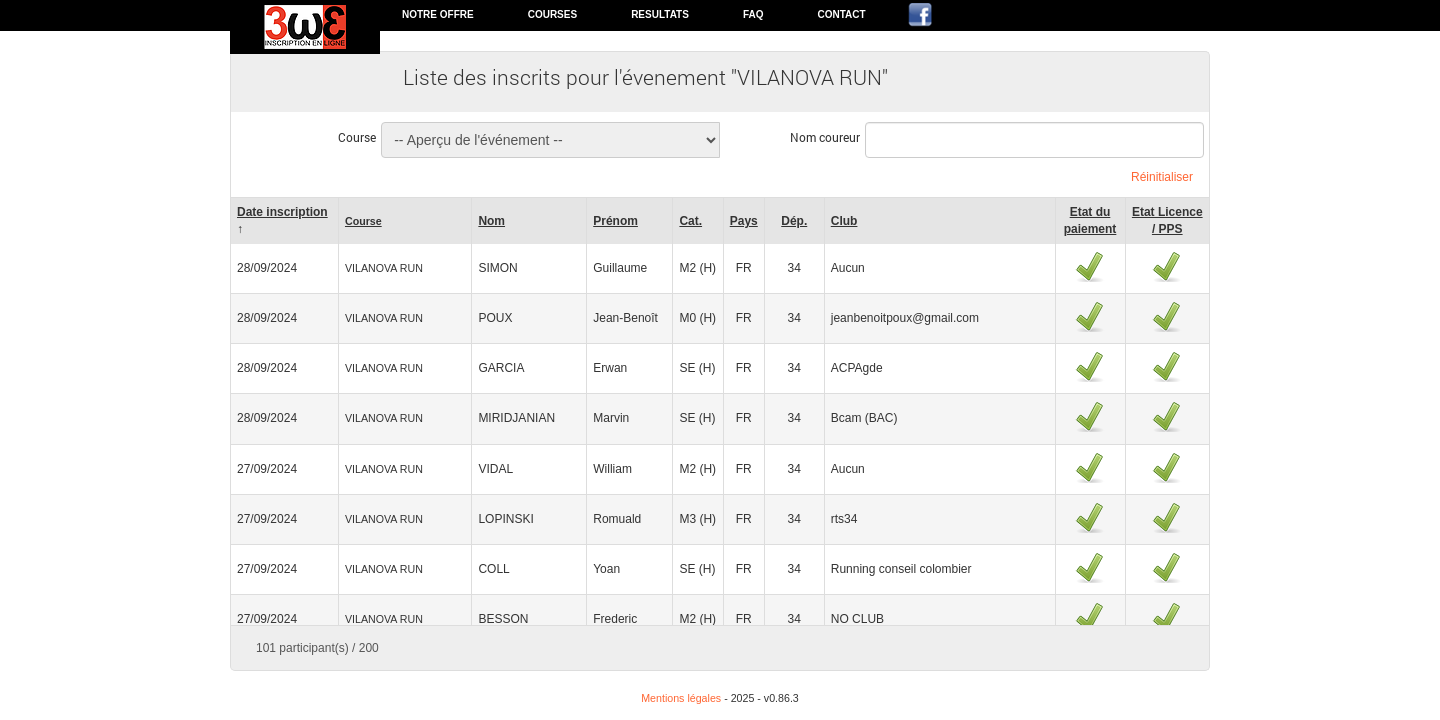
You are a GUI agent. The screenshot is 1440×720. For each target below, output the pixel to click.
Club (844, 221)
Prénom (615, 221)
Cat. (690, 221)
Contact (841, 14)
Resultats (660, 14)
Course (357, 137)
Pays (744, 221)
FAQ (753, 14)
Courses (552, 14)
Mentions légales (681, 698)
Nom (491, 221)
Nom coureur (825, 137)
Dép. (794, 221)
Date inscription (282, 212)
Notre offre (438, 14)
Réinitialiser (1162, 177)
